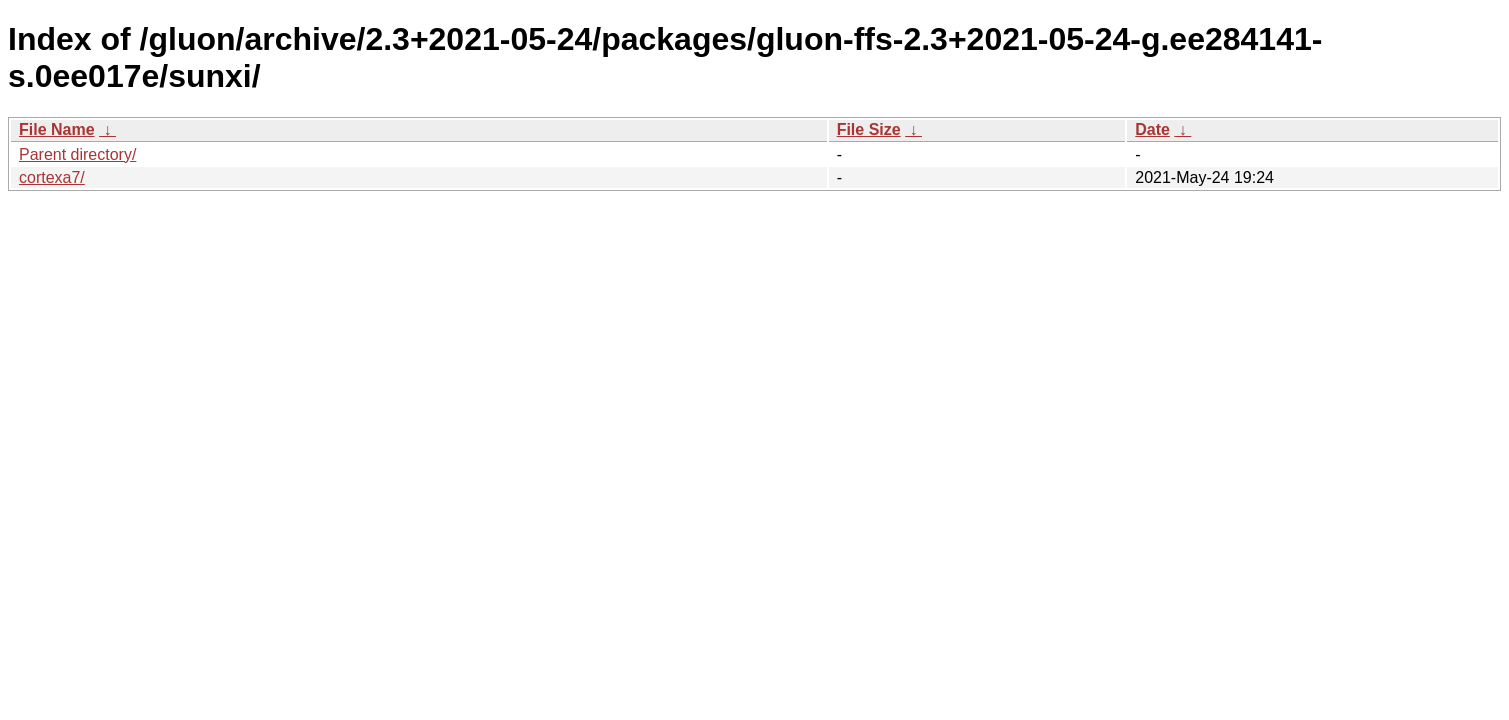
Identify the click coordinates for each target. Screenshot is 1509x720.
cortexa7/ (52, 177)
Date (1152, 129)
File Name (57, 129)
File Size (869, 129)
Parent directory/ (77, 154)
